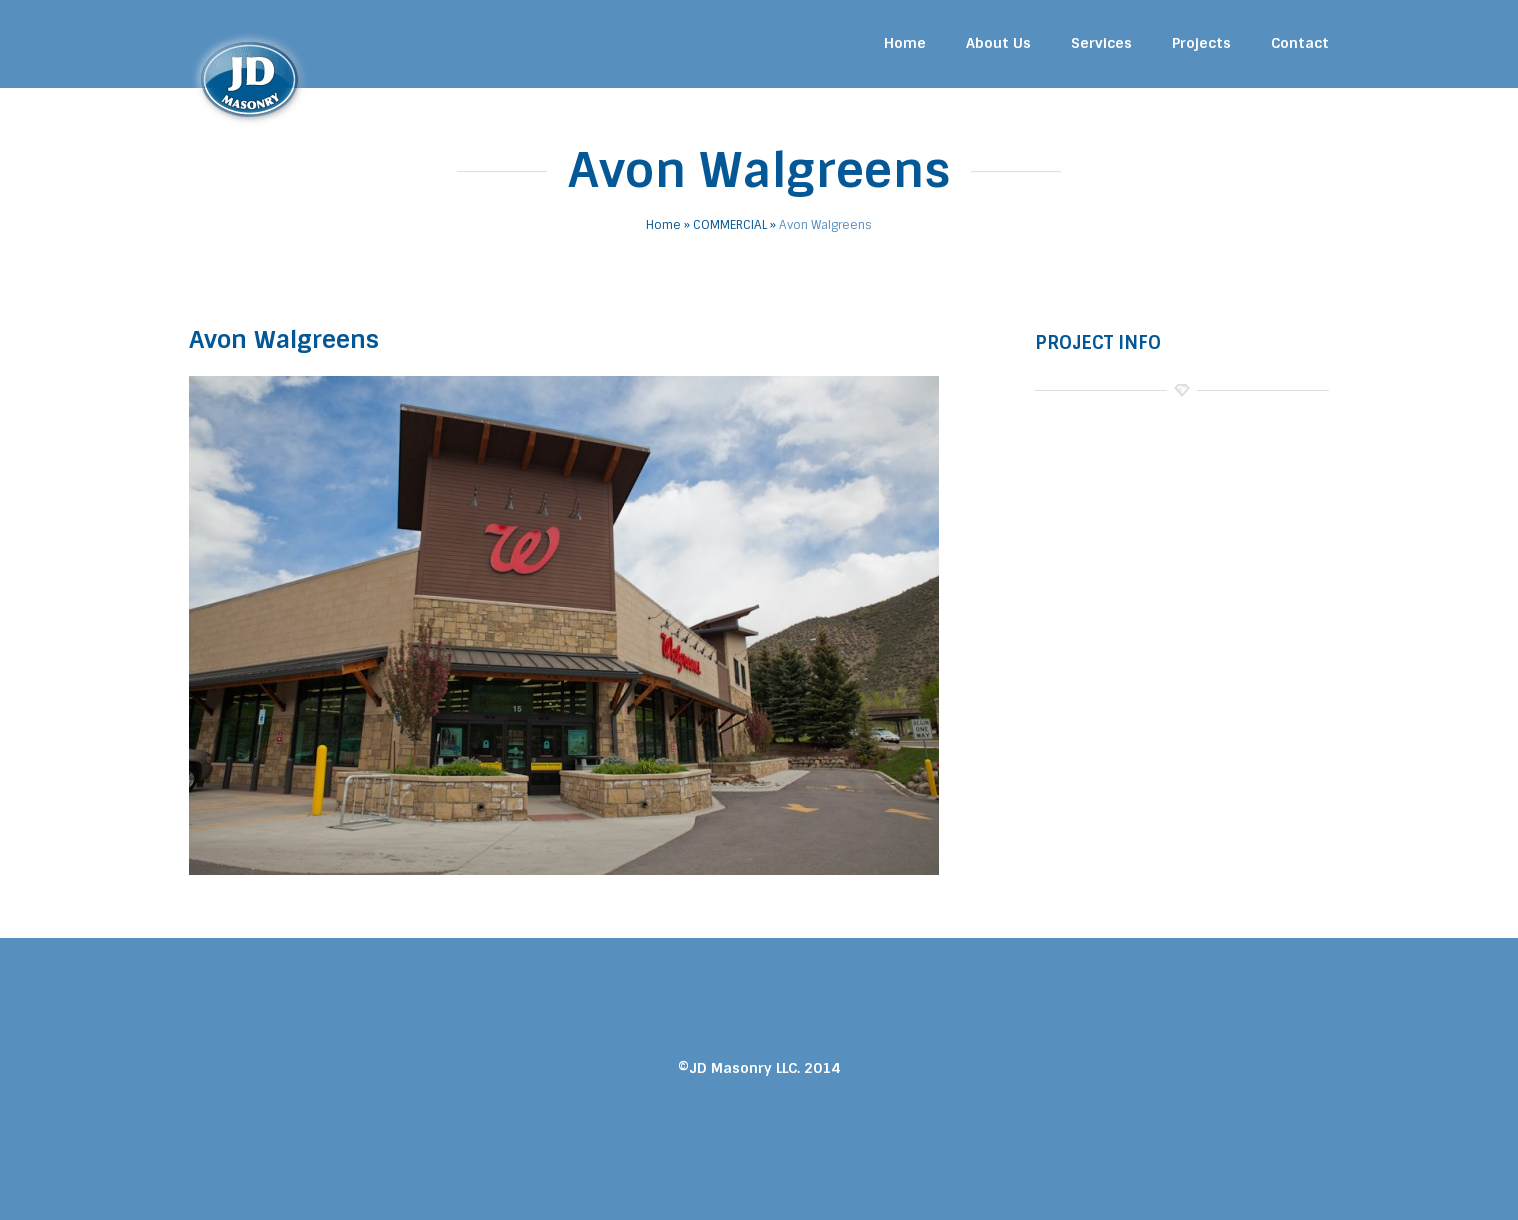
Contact (1300, 43)
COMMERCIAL (730, 225)
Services (1101, 43)
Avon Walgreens (284, 339)
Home (905, 43)
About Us (998, 43)
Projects (1201, 43)
